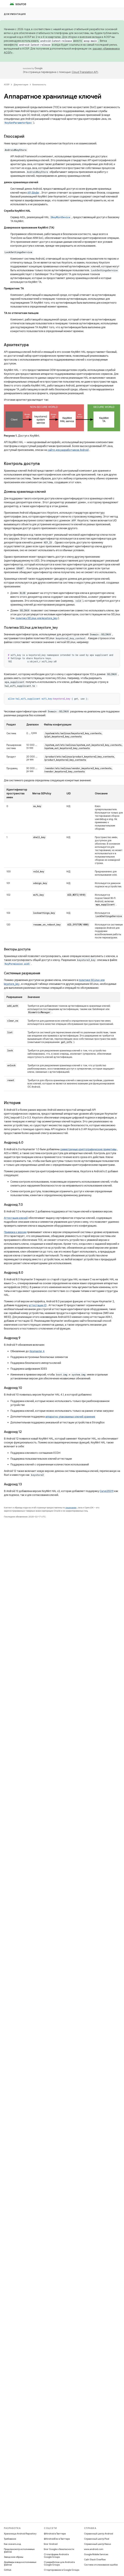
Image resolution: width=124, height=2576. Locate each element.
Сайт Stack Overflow (95, 2559)
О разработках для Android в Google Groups (59, 2563)
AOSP (6, 84)
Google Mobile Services (96, 2554)
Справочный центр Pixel (96, 2538)
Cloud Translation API (85, 72)
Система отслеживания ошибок (101, 2564)
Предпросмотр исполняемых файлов (19, 2550)
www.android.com (93, 2549)
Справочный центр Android (98, 2533)
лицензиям (70, 1507)
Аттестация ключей (16, 1218)
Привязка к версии (15, 1232)
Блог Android (50, 2544)
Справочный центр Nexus (97, 2544)
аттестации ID (38, 1305)
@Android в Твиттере (55, 2533)
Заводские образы (13, 2556)
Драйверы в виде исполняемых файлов (20, 2563)
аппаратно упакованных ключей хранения (70, 1416)
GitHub (7, 2569)
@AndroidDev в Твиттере (57, 2538)
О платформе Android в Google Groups (56, 2555)
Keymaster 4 (37, 1351)
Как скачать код (12, 2544)
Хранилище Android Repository (20, 2533)
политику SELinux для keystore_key (36, 618)
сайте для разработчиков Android (68, 450)
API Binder (33, 192)
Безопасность (39, 84)
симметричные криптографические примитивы (88, 1149)
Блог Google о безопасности (59, 2549)
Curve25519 (106, 1491)
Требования (10, 2538)
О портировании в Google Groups (61, 2569)
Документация (15, 14)
